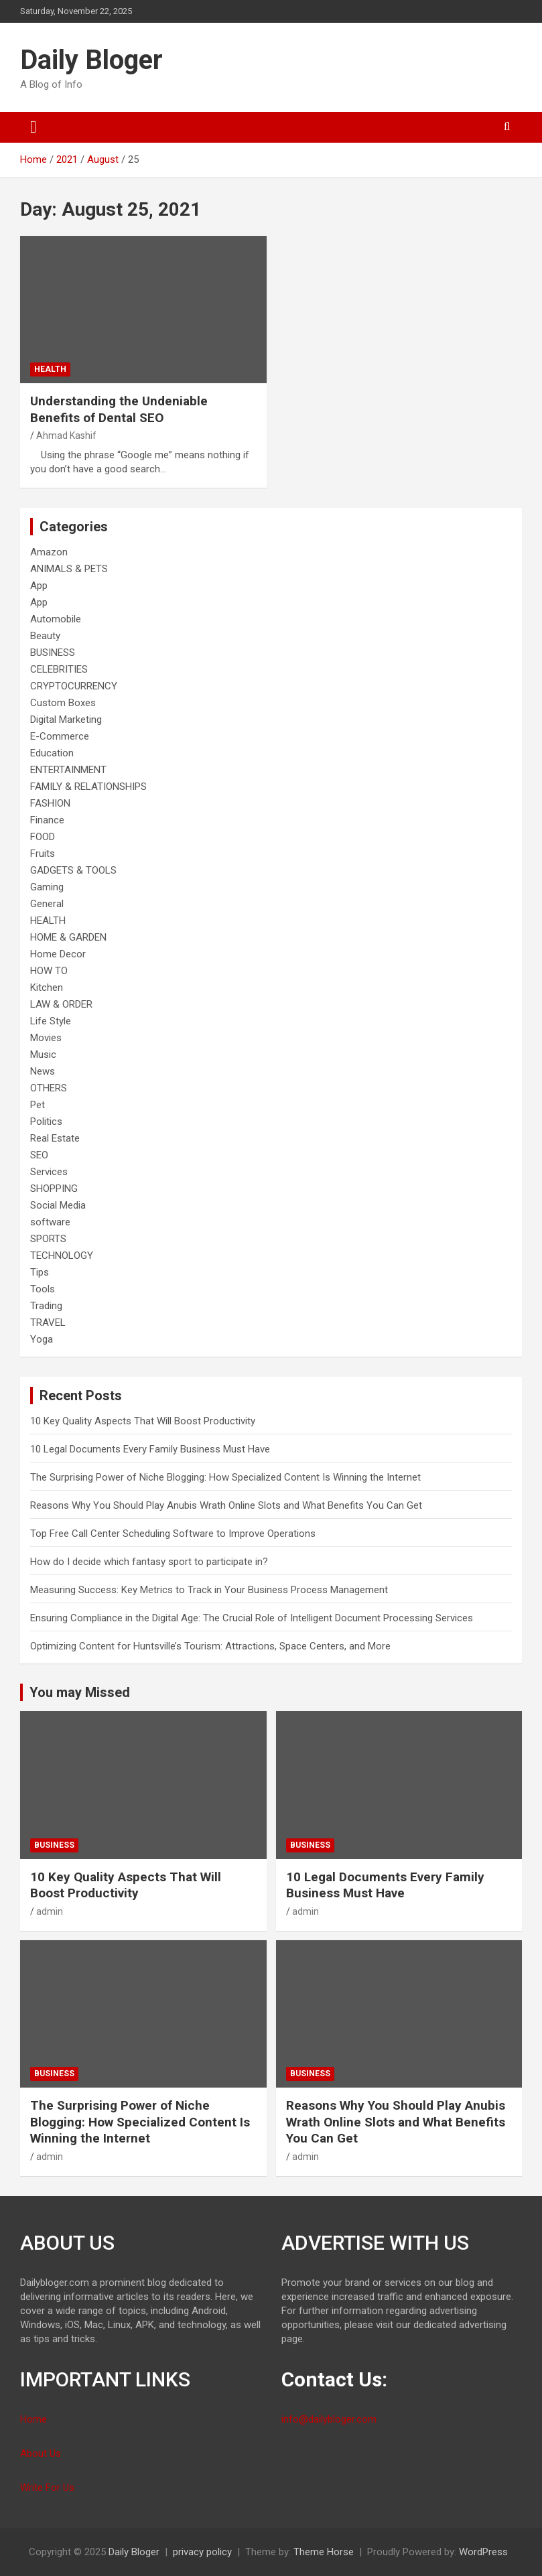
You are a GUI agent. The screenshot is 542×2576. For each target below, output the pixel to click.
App (39, 586)
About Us (40, 2453)
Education (52, 753)
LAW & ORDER (61, 1004)
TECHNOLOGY (61, 1255)
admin (49, 1911)
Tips (39, 1272)
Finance (47, 820)
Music (43, 1054)
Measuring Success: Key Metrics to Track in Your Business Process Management (209, 1590)
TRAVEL (48, 1322)
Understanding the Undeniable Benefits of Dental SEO (119, 409)
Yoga (41, 1339)
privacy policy (202, 2552)
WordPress (483, 2552)
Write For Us (47, 2488)
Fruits (42, 854)
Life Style (50, 1021)
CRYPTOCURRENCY (73, 686)
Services (49, 1172)
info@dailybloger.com (329, 2419)
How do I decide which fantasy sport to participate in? (149, 1562)
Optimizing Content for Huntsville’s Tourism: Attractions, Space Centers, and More (210, 1646)
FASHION (50, 803)
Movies (46, 1038)
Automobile (55, 619)
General (47, 904)
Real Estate (55, 1138)
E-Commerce (59, 736)
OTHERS (48, 1088)
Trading (46, 1306)
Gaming (47, 887)
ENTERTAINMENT (68, 770)
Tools (42, 1289)
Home (33, 2419)
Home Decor (58, 954)
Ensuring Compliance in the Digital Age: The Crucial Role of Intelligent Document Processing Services (251, 1618)
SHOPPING (54, 1188)
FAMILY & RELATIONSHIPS (88, 787)
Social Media (58, 1205)
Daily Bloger (91, 60)
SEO (39, 1155)
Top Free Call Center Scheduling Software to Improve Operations (173, 1534)
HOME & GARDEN (68, 937)
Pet (37, 1105)
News (42, 1071)
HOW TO (49, 971)
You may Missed (79, 1692)
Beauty (45, 636)
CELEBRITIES (59, 669)
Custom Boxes (63, 703)
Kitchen (46, 987)
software (50, 1222)
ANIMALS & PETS (69, 569)
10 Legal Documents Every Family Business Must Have (150, 1449)
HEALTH (50, 369)
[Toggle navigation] (33, 127)
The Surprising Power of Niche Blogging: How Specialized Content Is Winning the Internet (225, 1477)
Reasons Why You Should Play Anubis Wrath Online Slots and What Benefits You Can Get (226, 1505)
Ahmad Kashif (66, 435)
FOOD (42, 837)
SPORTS (48, 1239)
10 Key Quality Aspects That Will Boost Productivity (142, 1421)
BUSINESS (52, 653)
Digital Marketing (66, 720)
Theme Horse (323, 2552)
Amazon (49, 552)
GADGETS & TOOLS (73, 870)
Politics (46, 1121)
